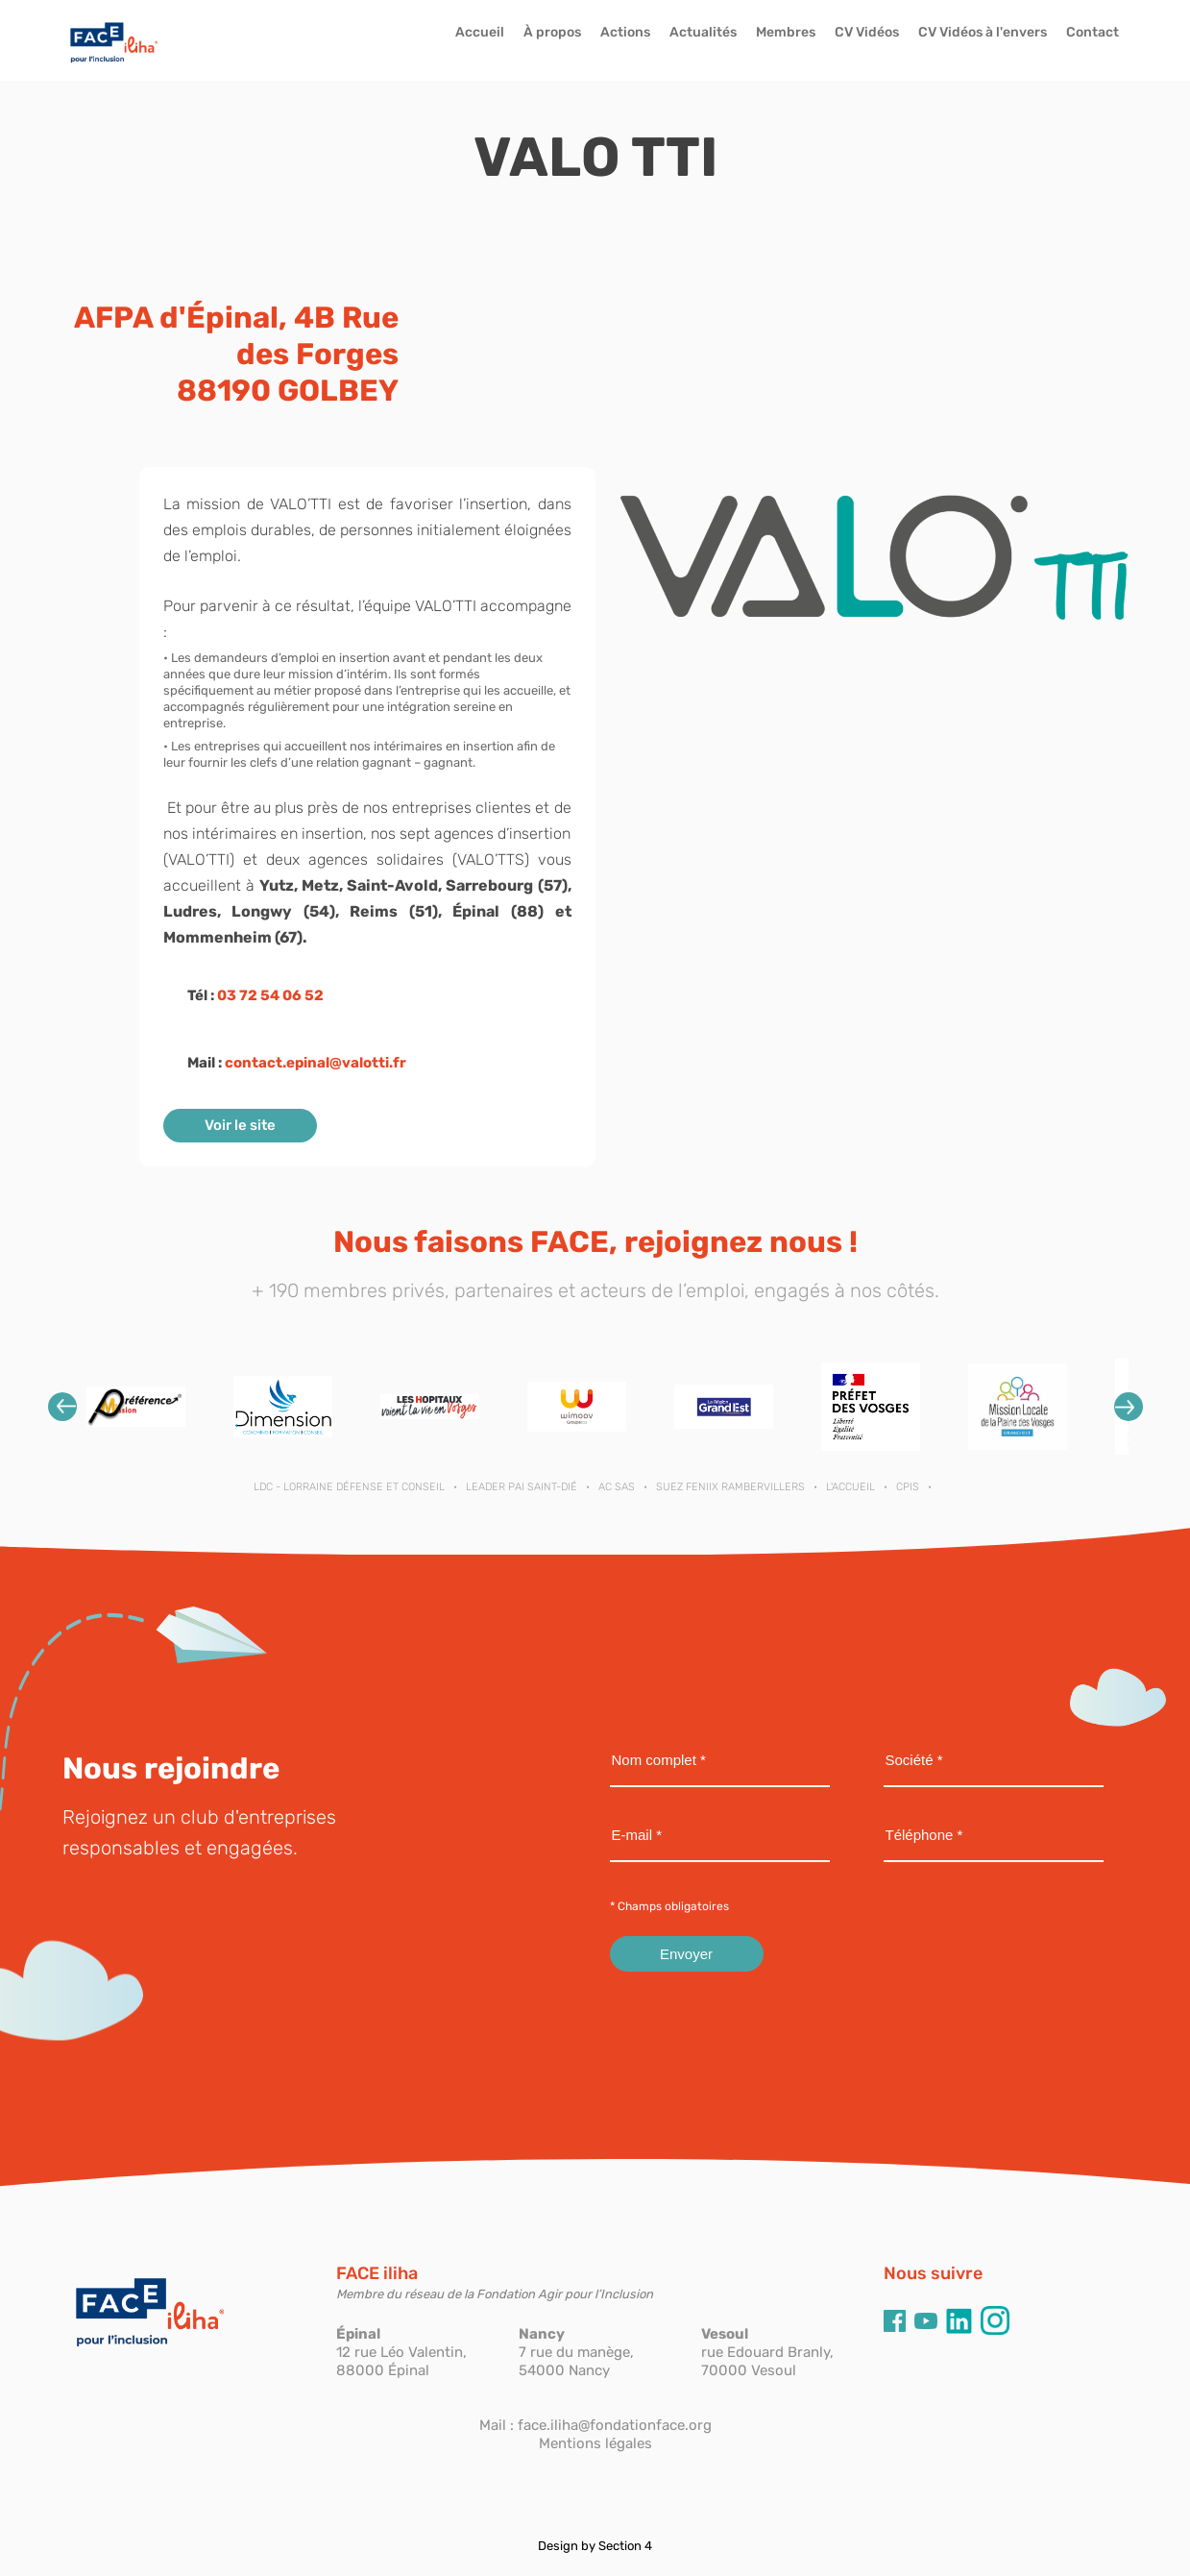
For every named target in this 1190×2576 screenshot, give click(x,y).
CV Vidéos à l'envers (982, 32)
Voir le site (240, 1125)
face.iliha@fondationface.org (615, 2425)
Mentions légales (595, 2443)
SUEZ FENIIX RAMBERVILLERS (730, 1487)
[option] (135, 1406)
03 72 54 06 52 (270, 995)
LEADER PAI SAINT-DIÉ (521, 1487)
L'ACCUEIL (850, 1487)
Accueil (479, 32)
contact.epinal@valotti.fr (315, 1062)
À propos (552, 32)
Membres (785, 32)
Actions (625, 32)
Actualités (703, 32)
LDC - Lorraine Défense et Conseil (349, 1487)
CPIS (907, 1487)
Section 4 (625, 2546)
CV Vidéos (867, 32)
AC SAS (616, 1487)
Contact (1092, 32)
